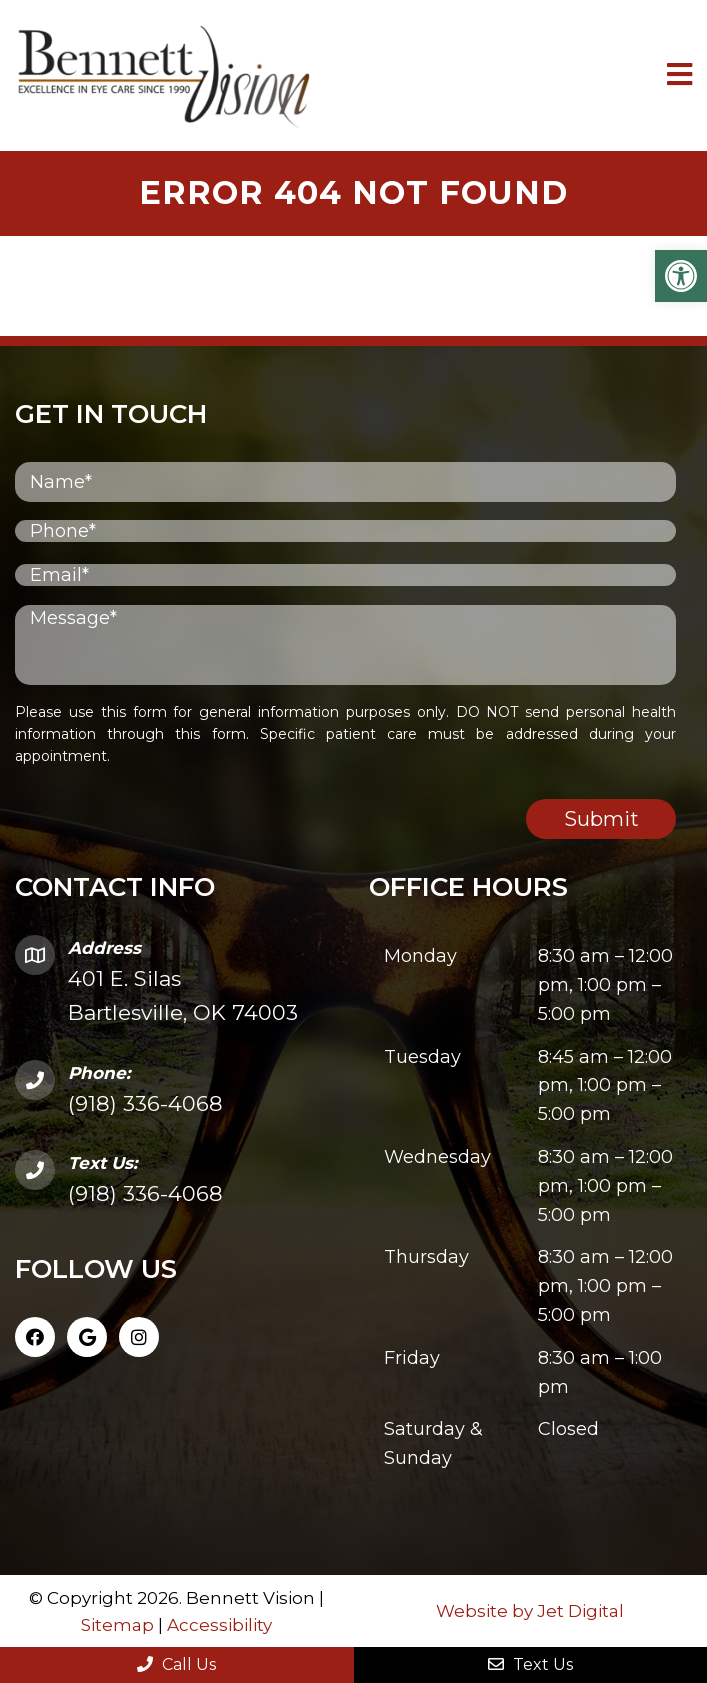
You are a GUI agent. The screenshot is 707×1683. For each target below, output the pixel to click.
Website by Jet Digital (530, 1611)
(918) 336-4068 (145, 1103)
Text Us (530, 1664)
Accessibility (219, 1625)
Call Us (176, 1664)
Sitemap (117, 1625)
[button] (681, 276)
